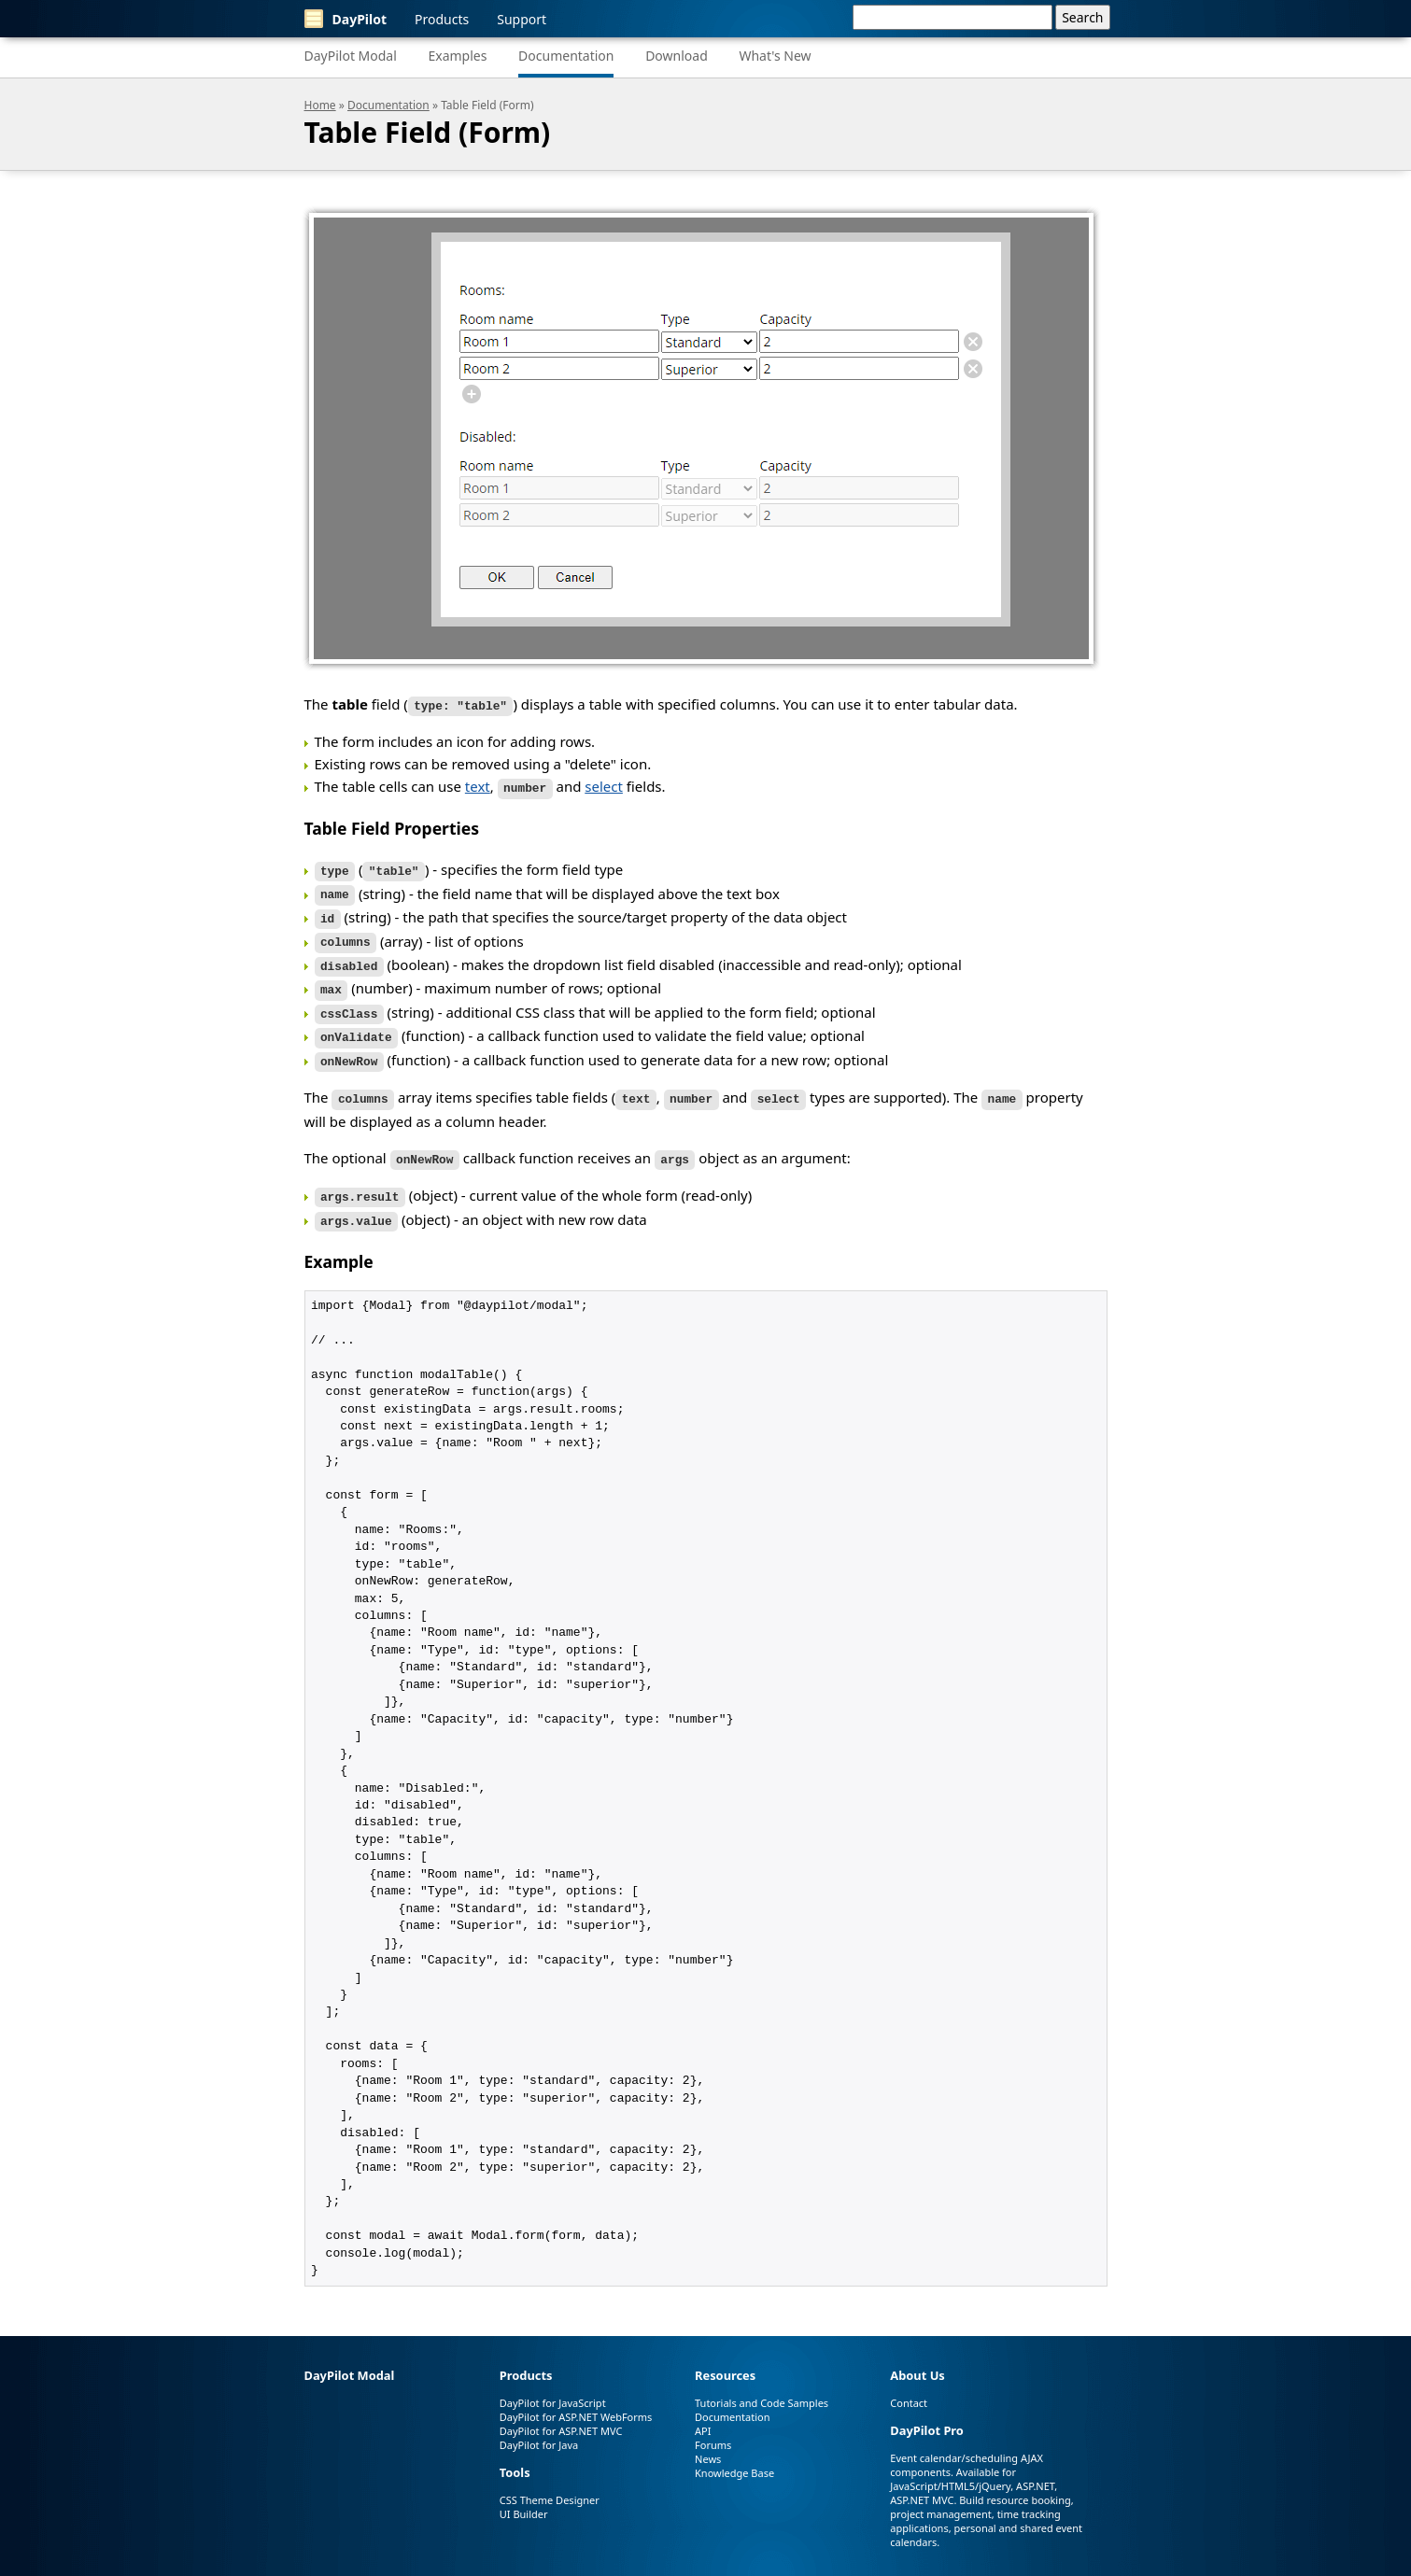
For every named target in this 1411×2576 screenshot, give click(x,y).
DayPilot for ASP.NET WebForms (576, 2396)
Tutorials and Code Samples (761, 2382)
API (703, 2410)
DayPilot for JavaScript (553, 2382)
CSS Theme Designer (550, 2479)
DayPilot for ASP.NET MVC (561, 2410)
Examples (457, 55)
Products (442, 19)
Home (320, 105)
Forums (713, 2424)
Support (521, 19)
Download (676, 55)
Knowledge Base (734, 2452)
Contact (908, 2382)
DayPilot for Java (539, 2424)
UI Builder (524, 2493)
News (708, 2438)
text (477, 785)
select (604, 785)
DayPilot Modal (350, 55)
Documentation (566, 55)
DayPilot (346, 18)
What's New (775, 55)
